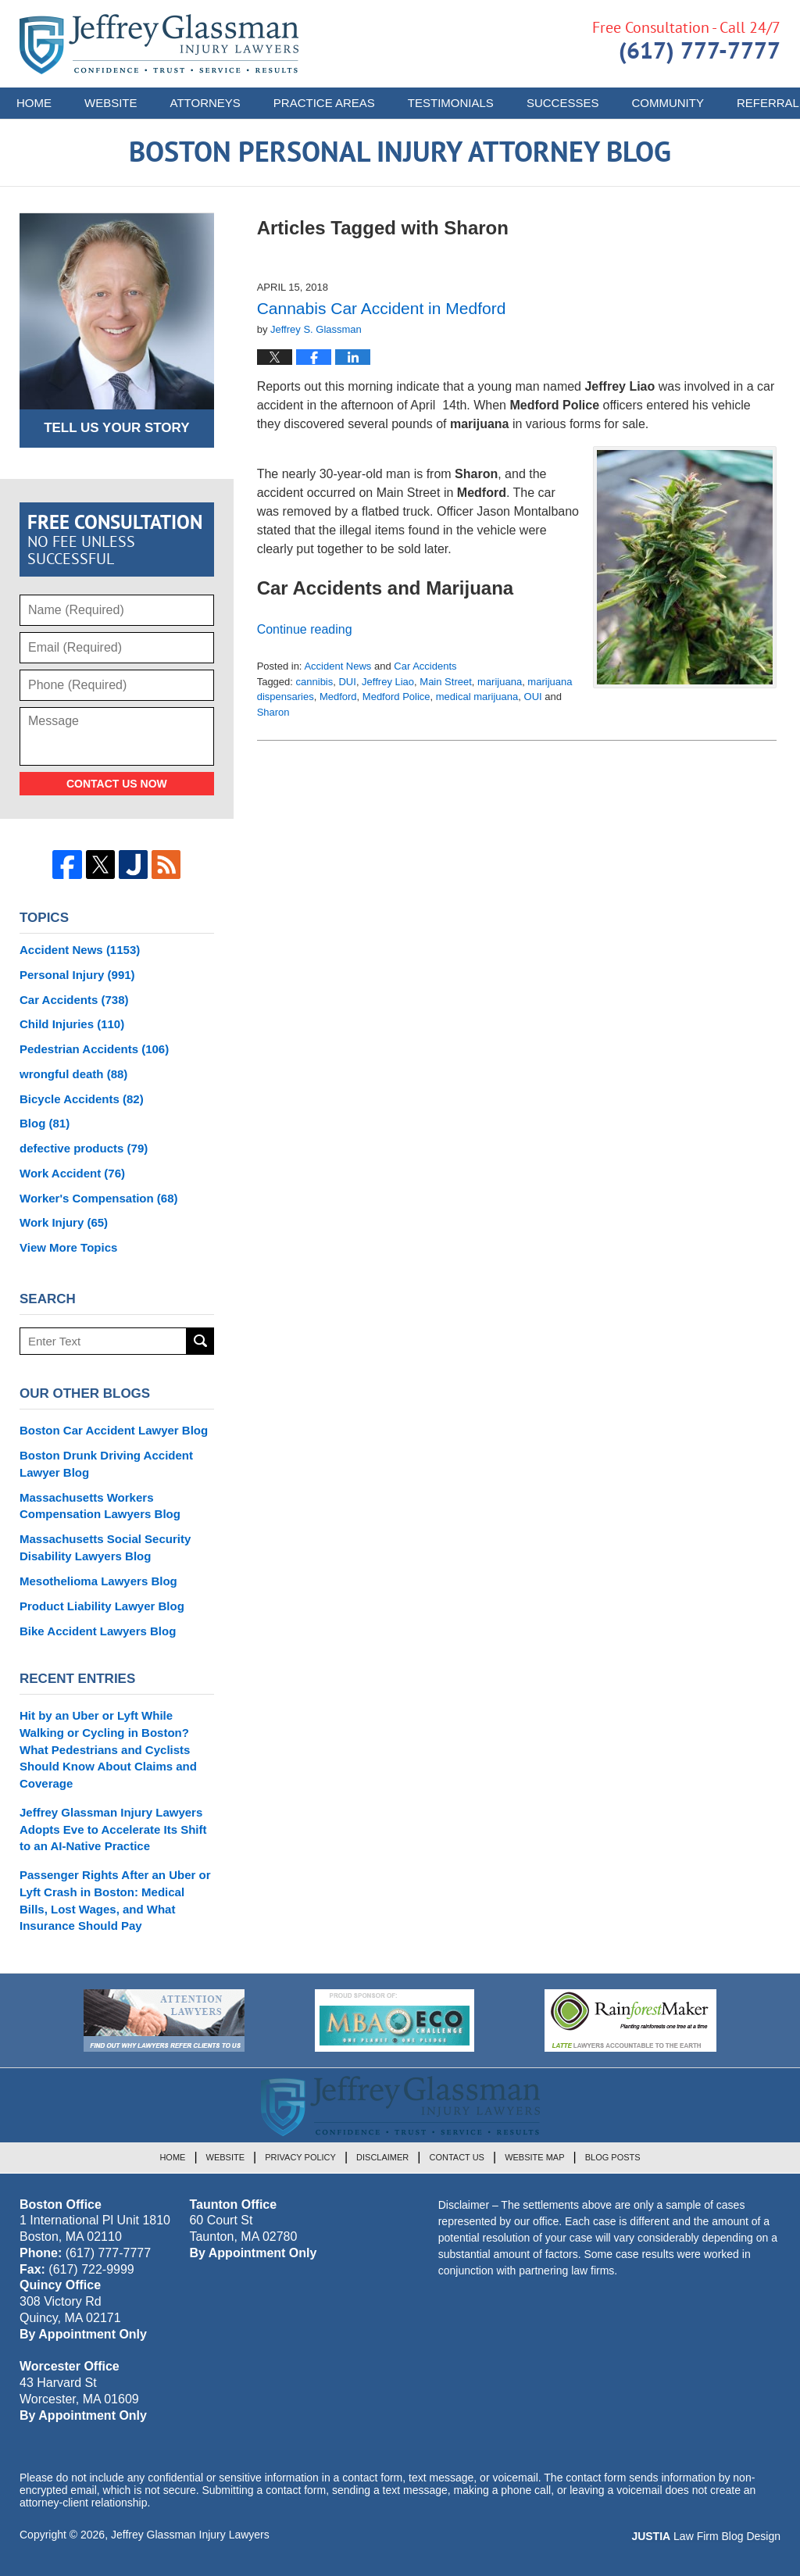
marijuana (499, 682)
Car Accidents (425, 666)
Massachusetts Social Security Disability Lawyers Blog (105, 1547)
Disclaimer (382, 2157)
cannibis (315, 682)
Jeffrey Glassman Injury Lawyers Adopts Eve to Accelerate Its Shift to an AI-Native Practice (113, 1829)
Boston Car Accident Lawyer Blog (114, 1430)
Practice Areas (324, 102)
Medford (338, 696)
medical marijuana (477, 696)
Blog (45, 1123)
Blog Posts (613, 2157)
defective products (84, 1148)
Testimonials (451, 102)
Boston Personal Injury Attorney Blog (159, 44)
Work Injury (64, 1222)
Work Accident (72, 1173)
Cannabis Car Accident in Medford (381, 308)
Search (200, 1341)
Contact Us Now (116, 783)
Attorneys (205, 102)
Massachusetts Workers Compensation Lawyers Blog (100, 1506)
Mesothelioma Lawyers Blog (98, 1581)
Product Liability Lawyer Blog (102, 1606)
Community (667, 102)
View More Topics (68, 1247)
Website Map (534, 2157)
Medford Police (396, 696)
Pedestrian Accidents (94, 1049)
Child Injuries (72, 1024)
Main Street (445, 682)
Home (34, 102)
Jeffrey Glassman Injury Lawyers (190, 2534)
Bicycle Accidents (82, 1099)
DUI (346, 682)
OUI (533, 696)
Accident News (337, 666)
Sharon (273, 712)
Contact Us (456, 2157)
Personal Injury (77, 974)
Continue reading (304, 629)
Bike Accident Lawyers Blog (98, 1631)
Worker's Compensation (99, 1198)
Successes (563, 102)
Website (111, 102)
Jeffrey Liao (388, 682)
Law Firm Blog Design (705, 2536)
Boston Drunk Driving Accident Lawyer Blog (106, 1464)
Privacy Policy (300, 2157)
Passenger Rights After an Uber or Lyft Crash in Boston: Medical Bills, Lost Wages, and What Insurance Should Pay (115, 1900)
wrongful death (73, 1074)
